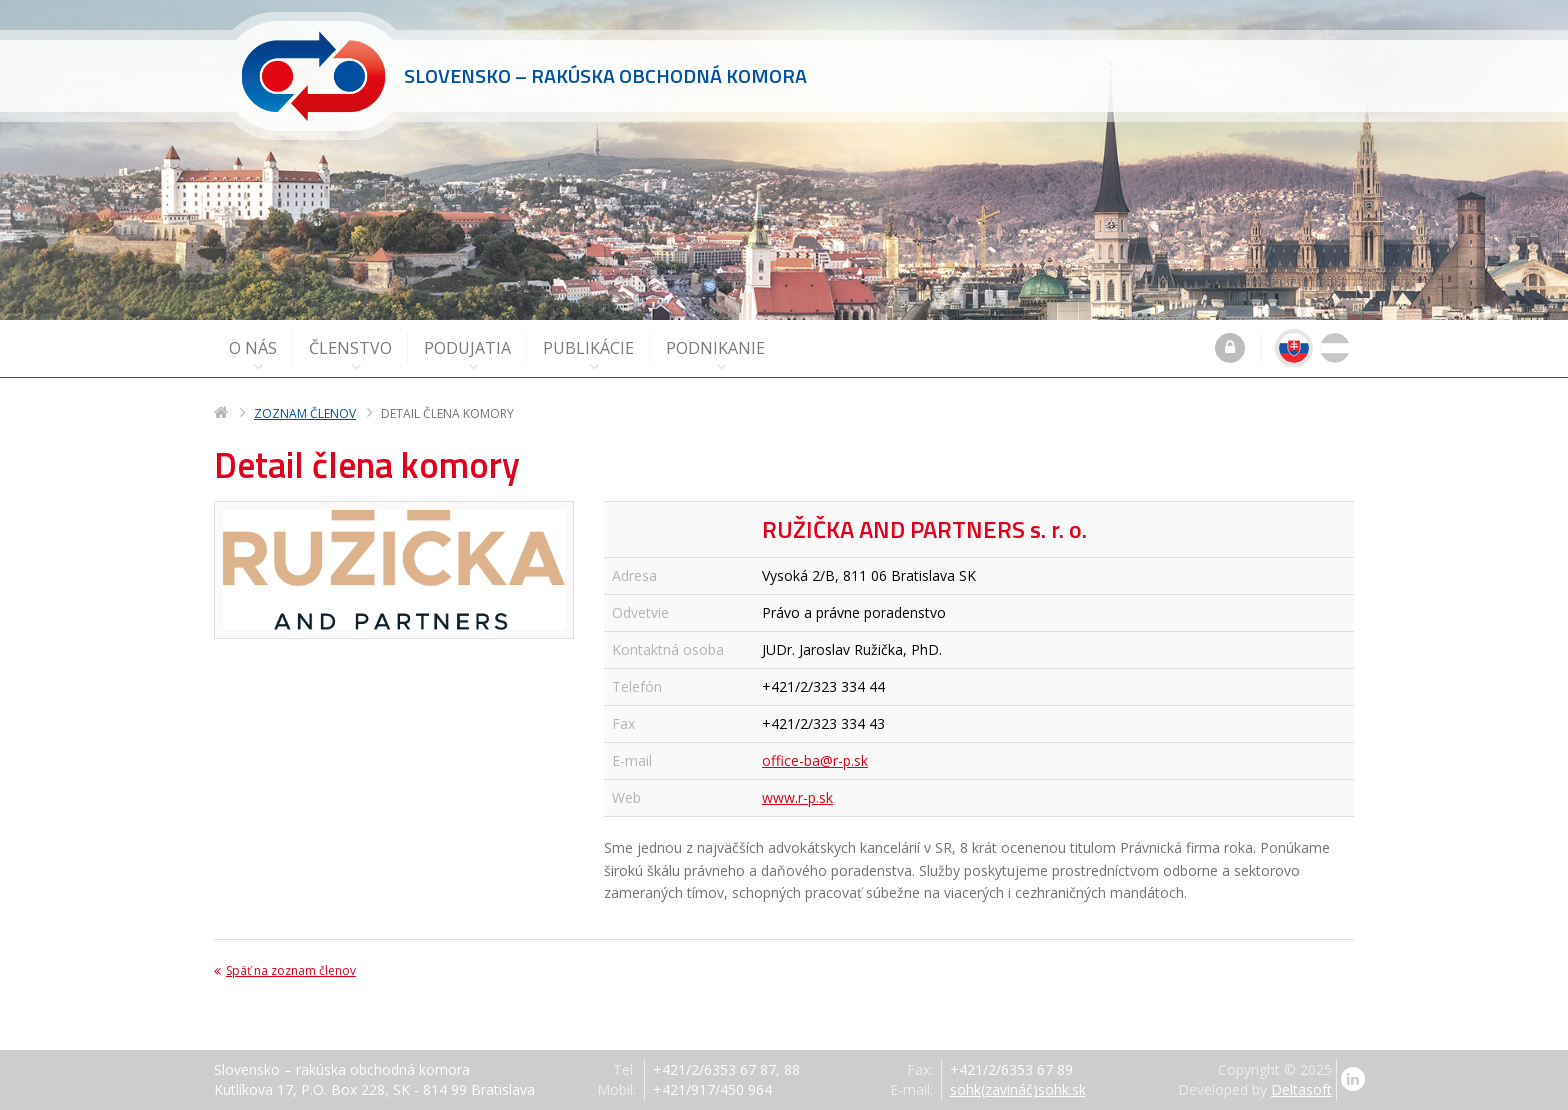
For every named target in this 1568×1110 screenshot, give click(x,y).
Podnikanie (715, 355)
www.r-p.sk (797, 797)
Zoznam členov (305, 413)
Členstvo (350, 355)
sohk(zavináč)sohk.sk (1018, 1089)
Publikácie (588, 355)
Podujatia (467, 355)
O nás (253, 355)
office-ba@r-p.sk (815, 760)
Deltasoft (1301, 1089)
